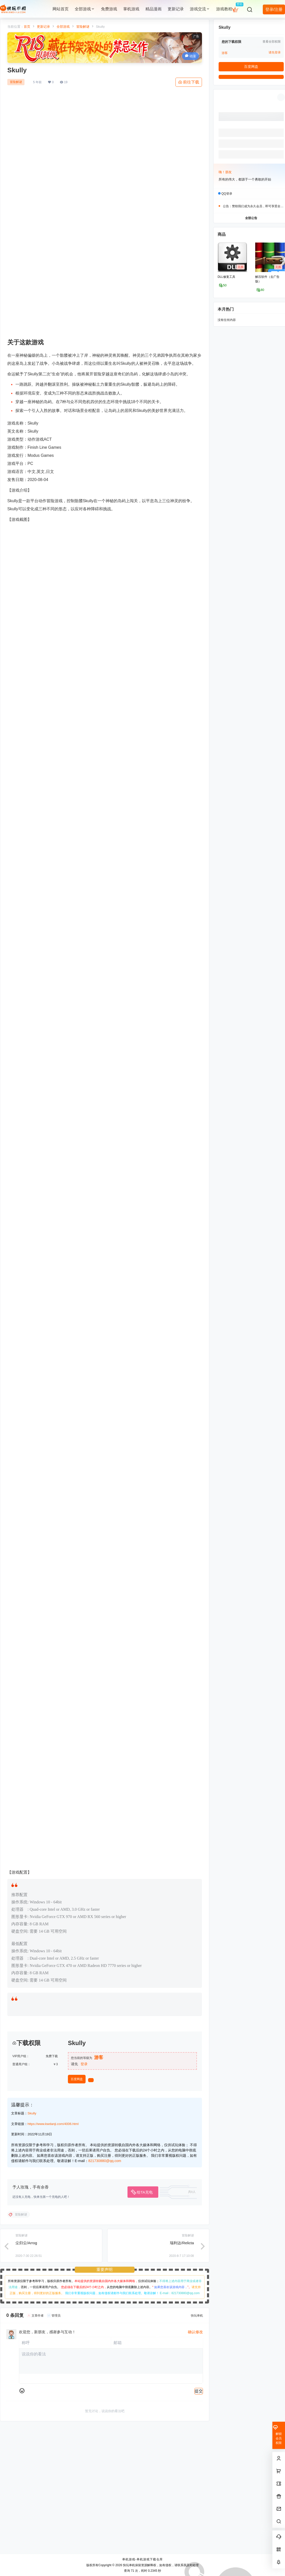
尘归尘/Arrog (26, 2243)
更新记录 (43, 26)
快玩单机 (128, 2565)
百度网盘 (77, 2079)
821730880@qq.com (104, 2161)
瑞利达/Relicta (182, 2243)
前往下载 (188, 82)
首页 (27, 26)
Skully (32, 2113)
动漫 (190, 56)
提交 (199, 2391)
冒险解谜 (82, 26)
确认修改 (195, 2332)
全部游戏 (85, 9)
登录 (84, 2064)
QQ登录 (226, 193)
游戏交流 (200, 9)
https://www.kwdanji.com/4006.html (53, 2124)
